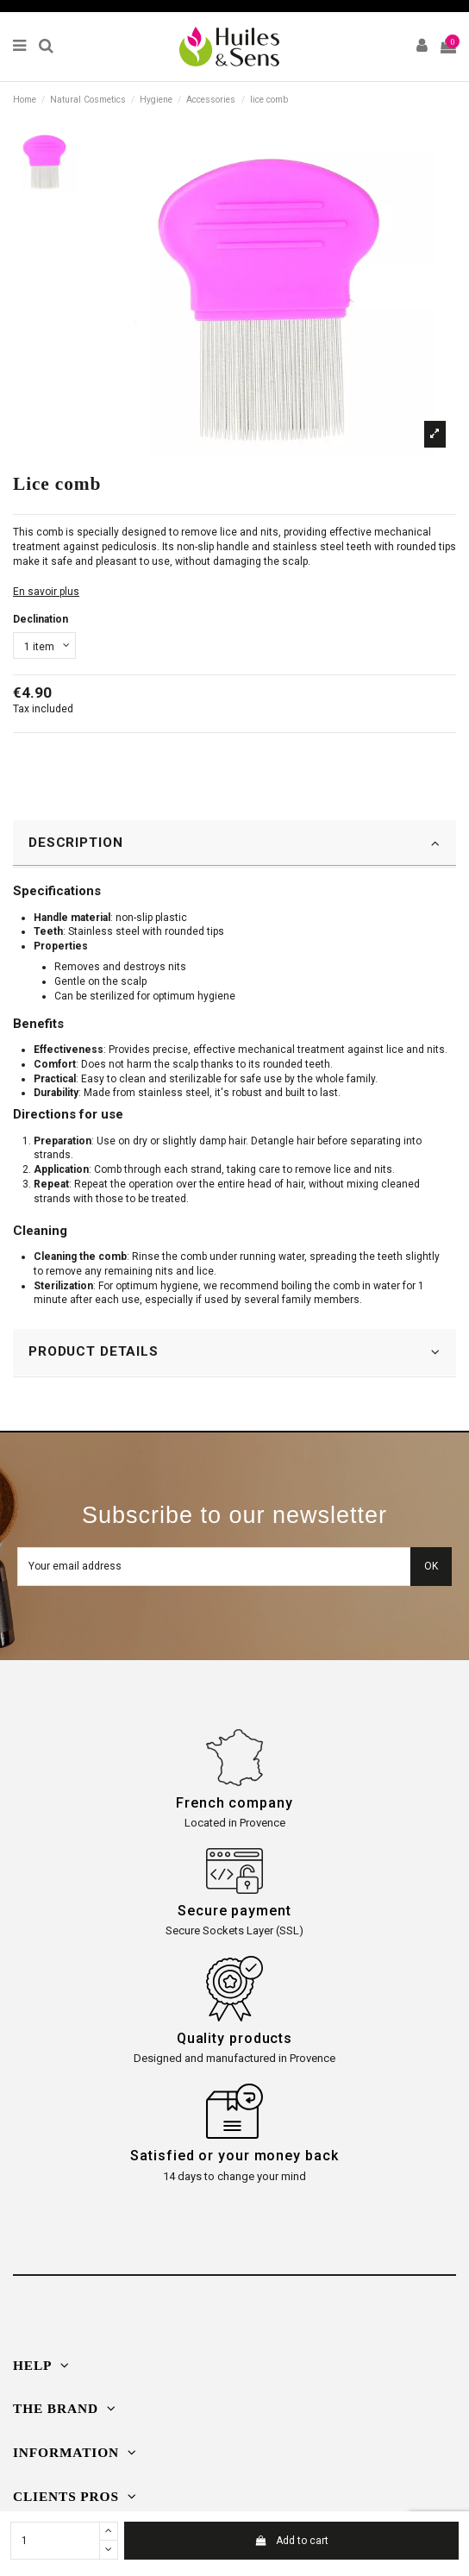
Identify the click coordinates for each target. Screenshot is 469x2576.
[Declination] (44, 646)
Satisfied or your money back (234, 2155)
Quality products (234, 2038)
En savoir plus (46, 592)
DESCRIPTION (234, 843)
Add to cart (291, 2541)
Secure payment (234, 1910)
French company (234, 1803)
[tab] (234, 844)
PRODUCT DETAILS (234, 1352)
